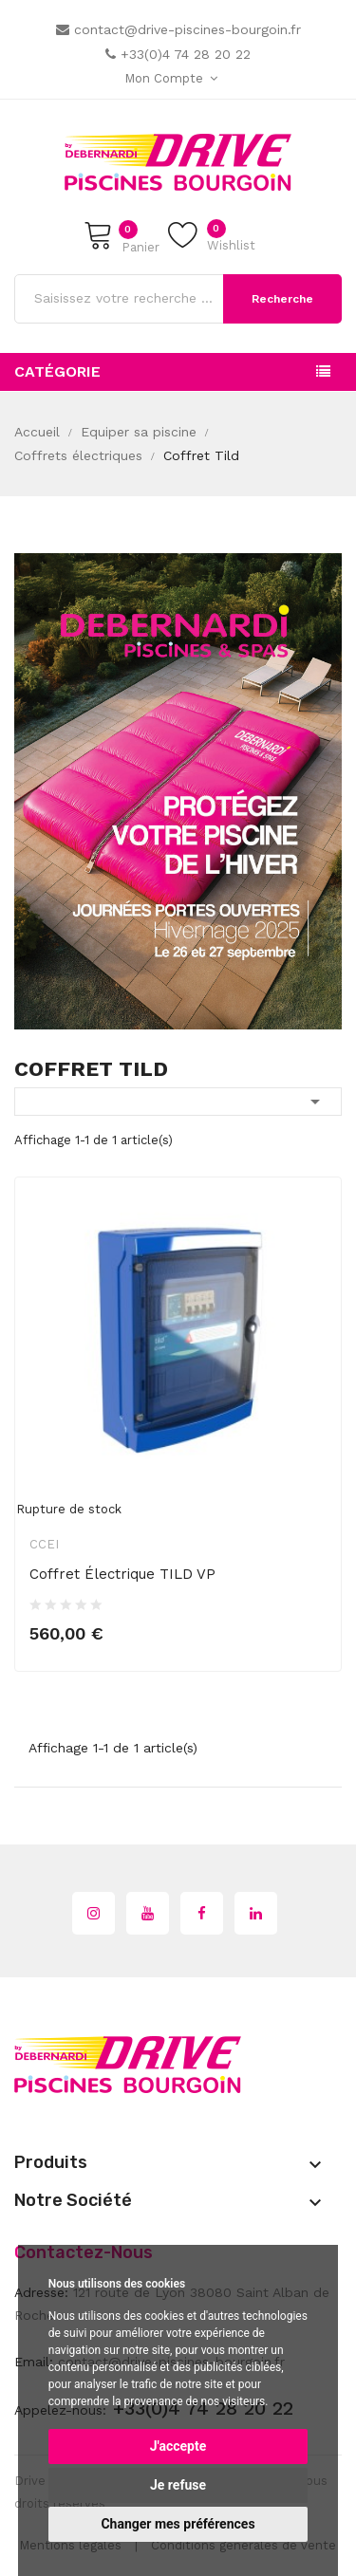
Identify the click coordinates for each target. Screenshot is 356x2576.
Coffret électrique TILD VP (122, 1574)
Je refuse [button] (178, 2485)
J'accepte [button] (178, 2446)
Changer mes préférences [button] (177, 2523)
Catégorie (57, 371)
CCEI (44, 1544)
